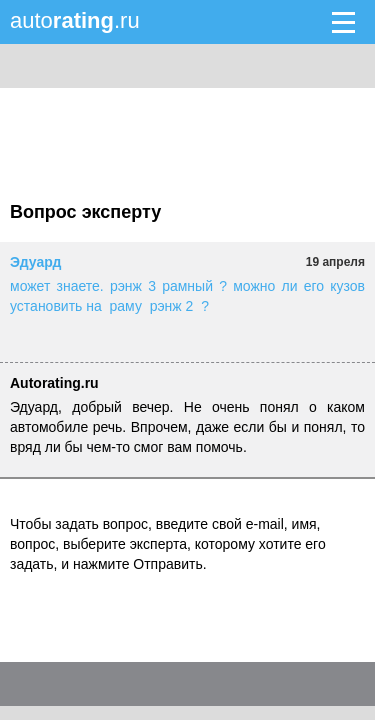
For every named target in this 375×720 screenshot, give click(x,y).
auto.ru (75, 20)
